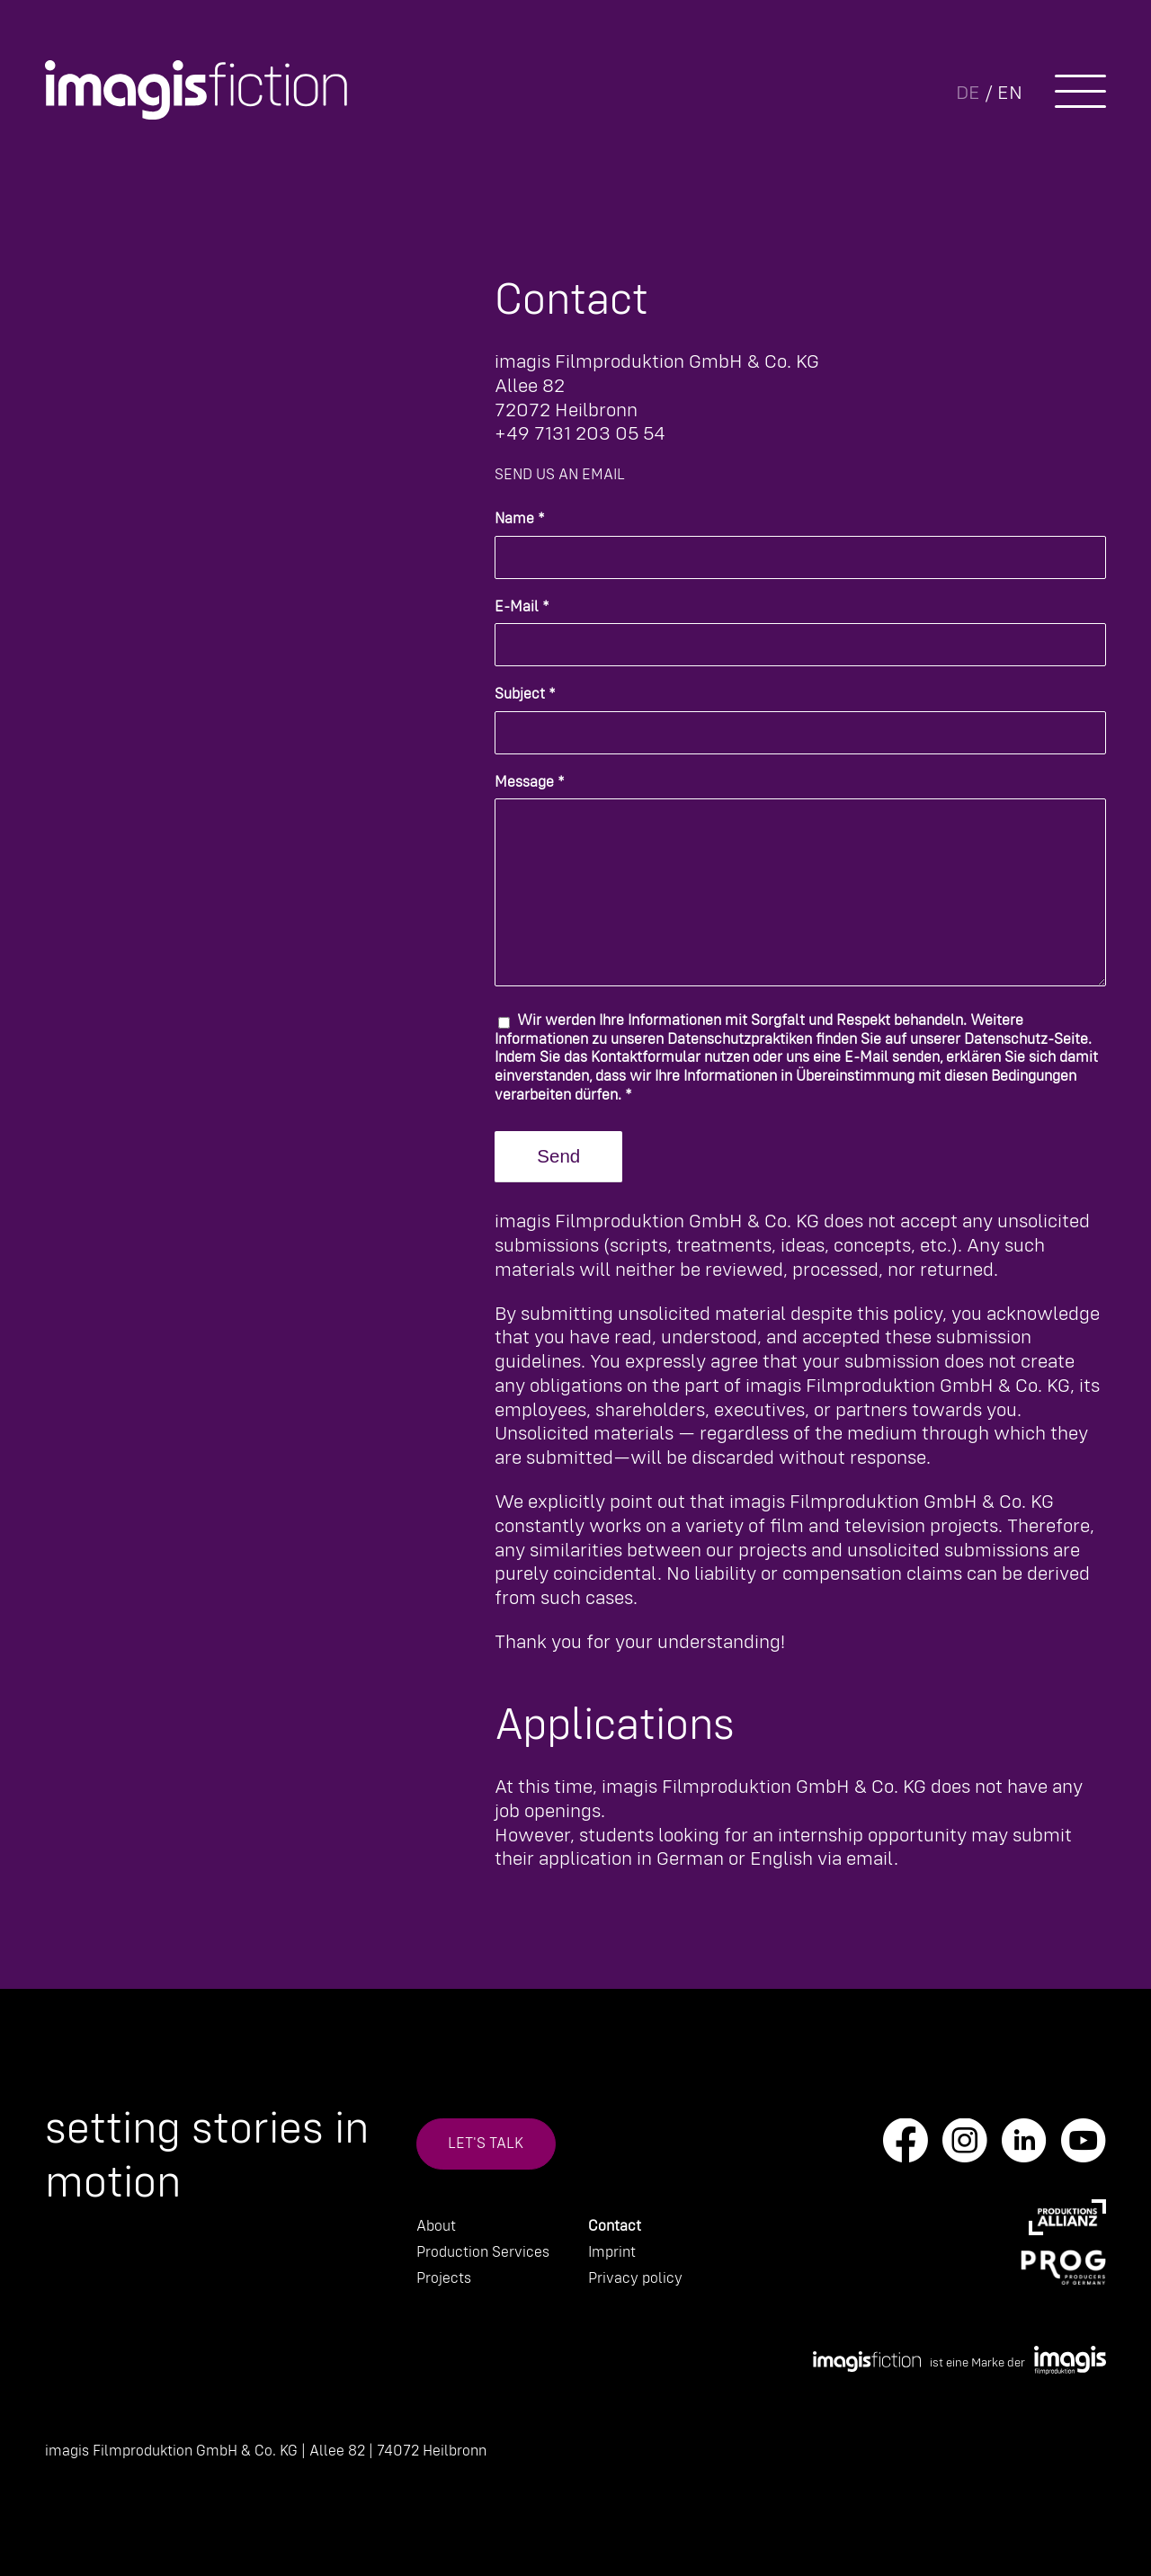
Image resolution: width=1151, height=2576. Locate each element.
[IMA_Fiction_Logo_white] (196, 90)
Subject (525, 694)
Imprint (612, 2252)
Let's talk (485, 2144)
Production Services (482, 2252)
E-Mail (522, 607)
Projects (443, 2278)
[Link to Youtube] (1083, 2147)
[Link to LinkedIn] (1024, 2147)
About (436, 2226)
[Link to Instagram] (964, 2147)
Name (520, 519)
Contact (614, 2226)
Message (530, 782)
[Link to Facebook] (905, 2147)
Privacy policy (635, 2278)
